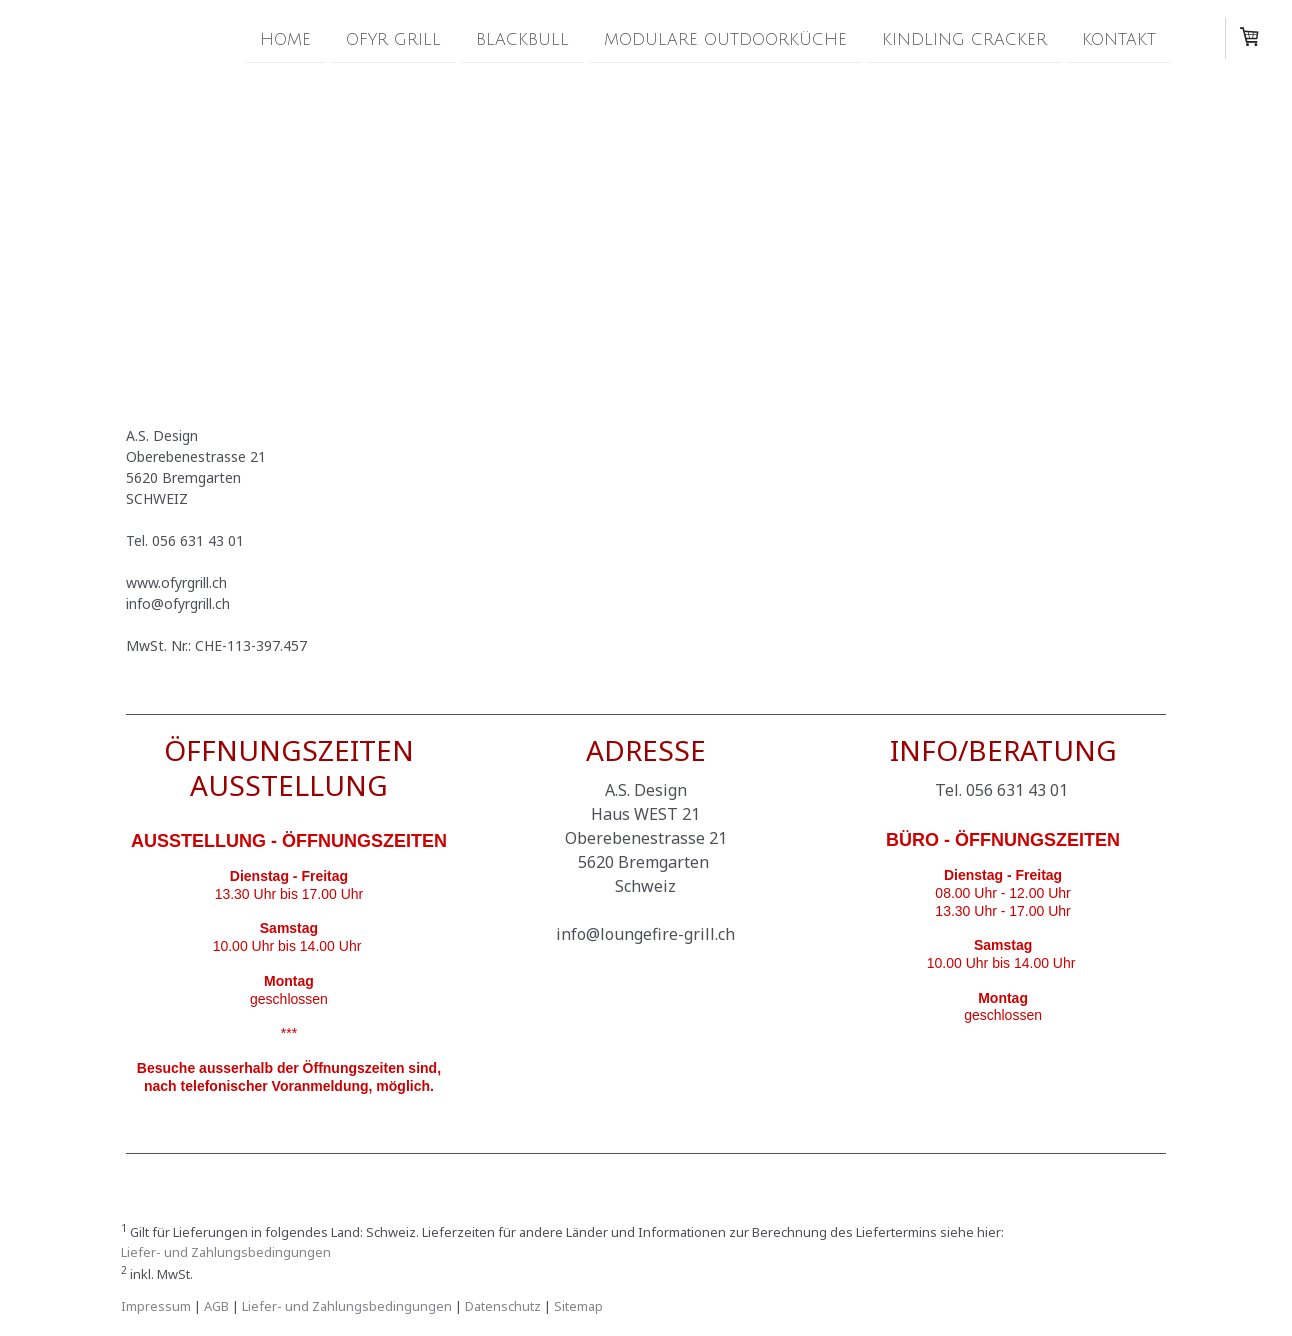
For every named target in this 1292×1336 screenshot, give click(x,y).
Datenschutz (503, 1306)
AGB (216, 1306)
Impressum (156, 1306)
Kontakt (1119, 39)
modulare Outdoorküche (725, 39)
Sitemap (578, 1306)
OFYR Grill (393, 39)
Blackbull (522, 39)
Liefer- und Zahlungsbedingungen (226, 1252)
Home (285, 39)
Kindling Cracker (964, 39)
